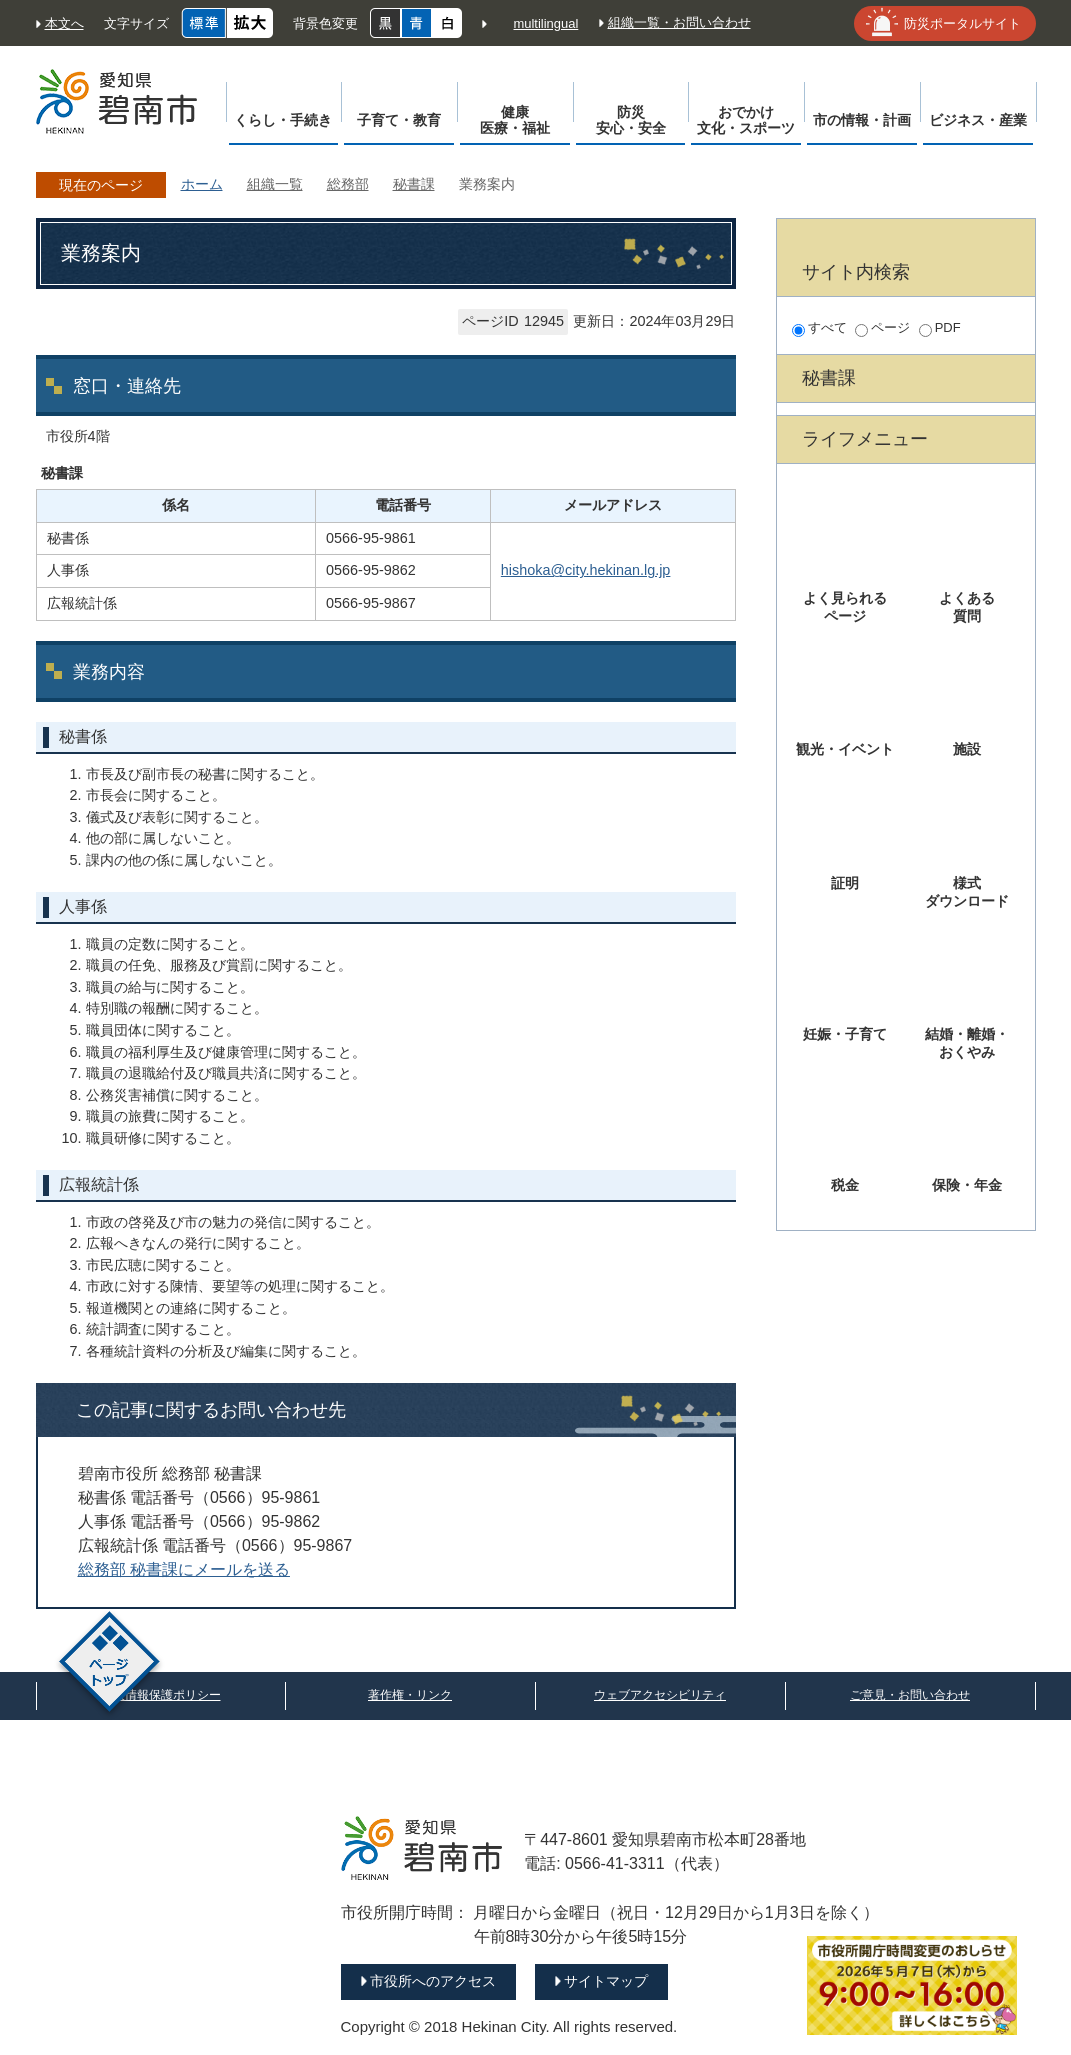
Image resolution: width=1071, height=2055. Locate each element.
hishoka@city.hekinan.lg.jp (586, 570)
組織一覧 (275, 184)
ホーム (202, 184)
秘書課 (414, 184)
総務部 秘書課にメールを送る (184, 1569)
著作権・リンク (410, 1695)
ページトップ (109, 1664)
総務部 (348, 184)
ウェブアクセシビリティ (660, 1695)
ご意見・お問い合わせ (910, 1695)
